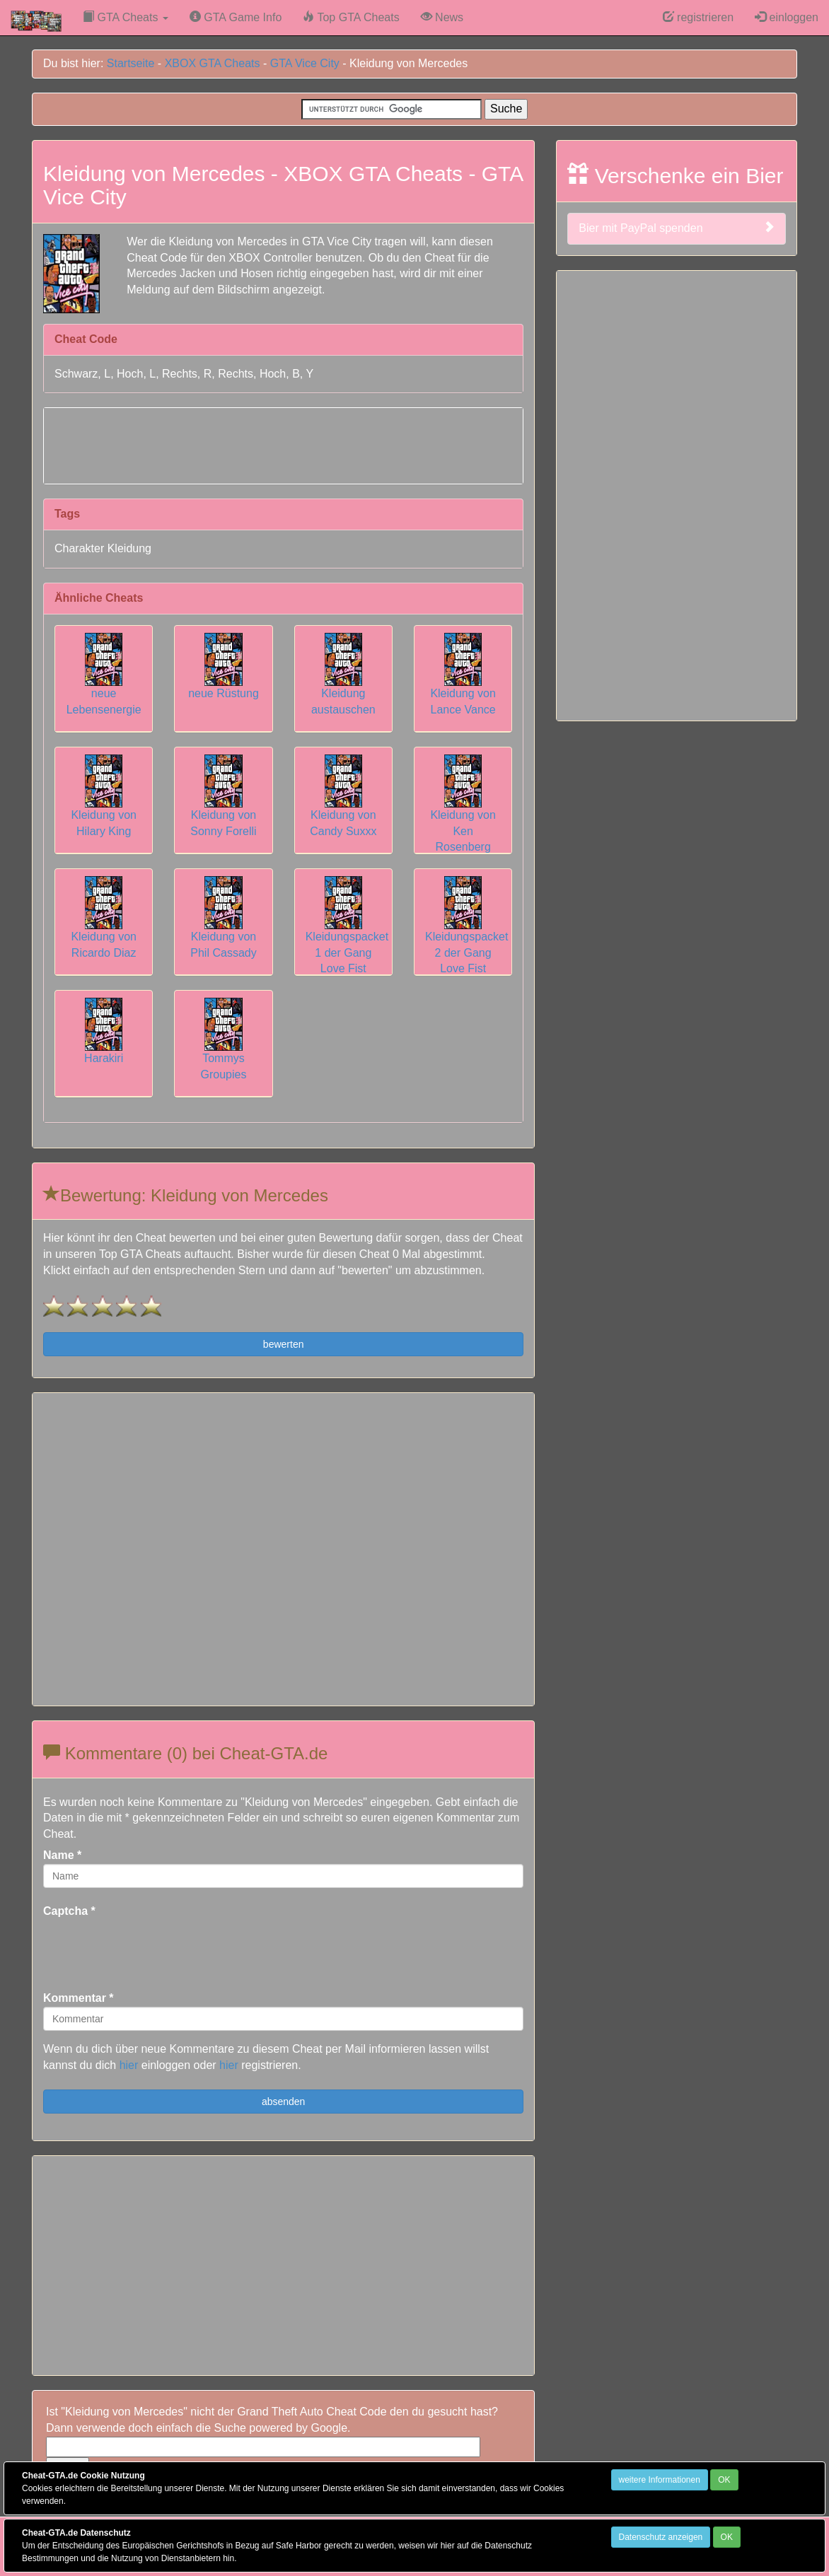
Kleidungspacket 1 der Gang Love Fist (347, 934)
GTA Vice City (305, 63)
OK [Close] (724, 2480)
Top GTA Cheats (351, 17)
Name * (62, 1855)
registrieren (698, 17)
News (442, 17)
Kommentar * (78, 1998)
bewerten (283, 1344)
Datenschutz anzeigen (661, 2537)
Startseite (131, 63)
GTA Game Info (236, 17)
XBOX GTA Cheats (212, 63)
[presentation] (150, 1947)
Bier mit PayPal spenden (677, 227)
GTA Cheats (125, 17)
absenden (284, 2101)
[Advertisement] (283, 443)
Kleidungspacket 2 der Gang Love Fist (466, 934)
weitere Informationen (659, 2480)
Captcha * (69, 1911)
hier (129, 2065)
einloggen (786, 17)
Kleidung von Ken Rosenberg (463, 813)
